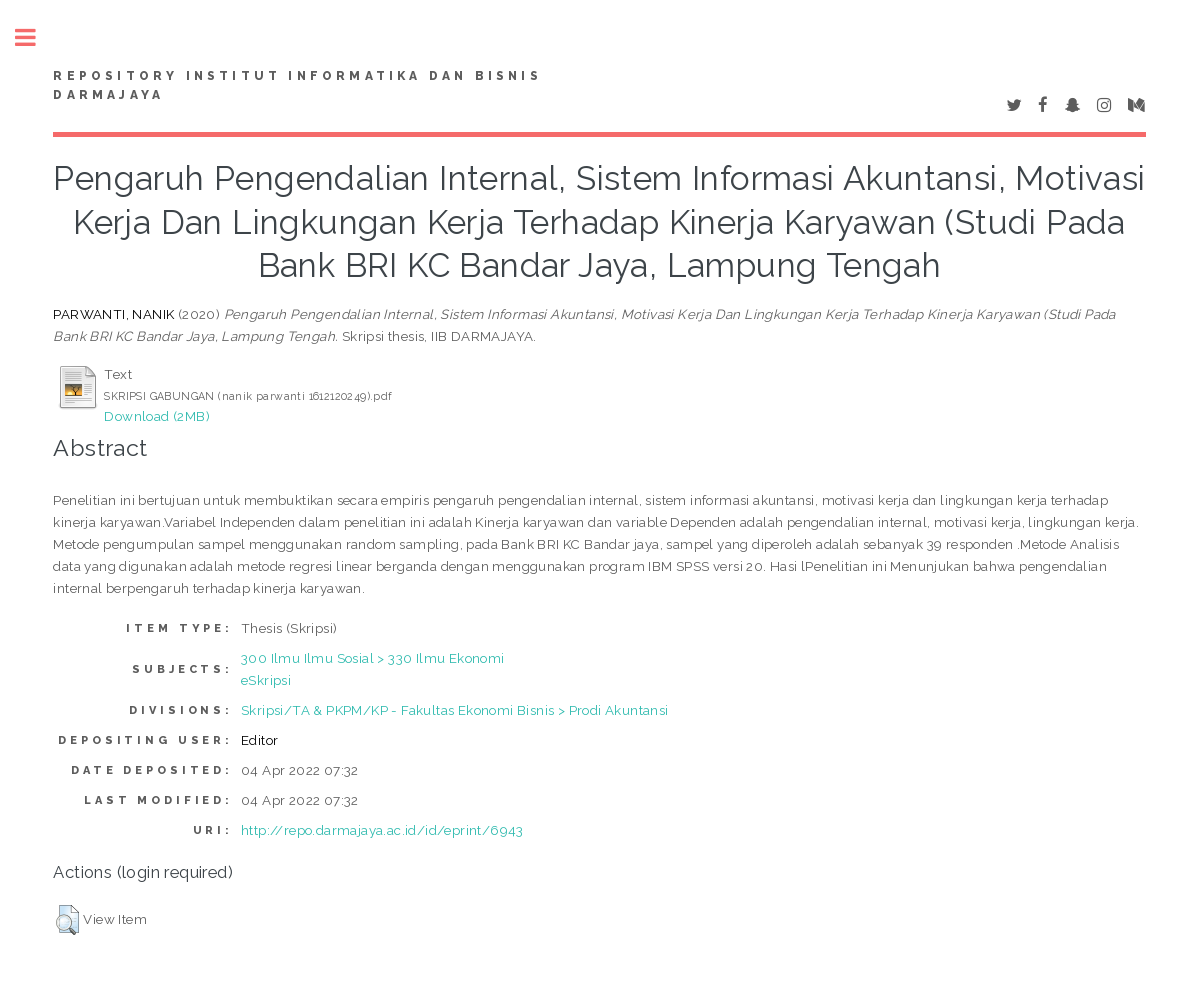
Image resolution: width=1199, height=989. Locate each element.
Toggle (36, 37)
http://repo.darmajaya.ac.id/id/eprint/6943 (382, 830)
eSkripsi (266, 680)
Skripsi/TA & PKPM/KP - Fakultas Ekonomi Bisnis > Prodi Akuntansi (455, 710)
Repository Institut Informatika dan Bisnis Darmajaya (297, 86)
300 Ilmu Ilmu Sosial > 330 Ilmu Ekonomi (373, 658)
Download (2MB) (157, 416)
